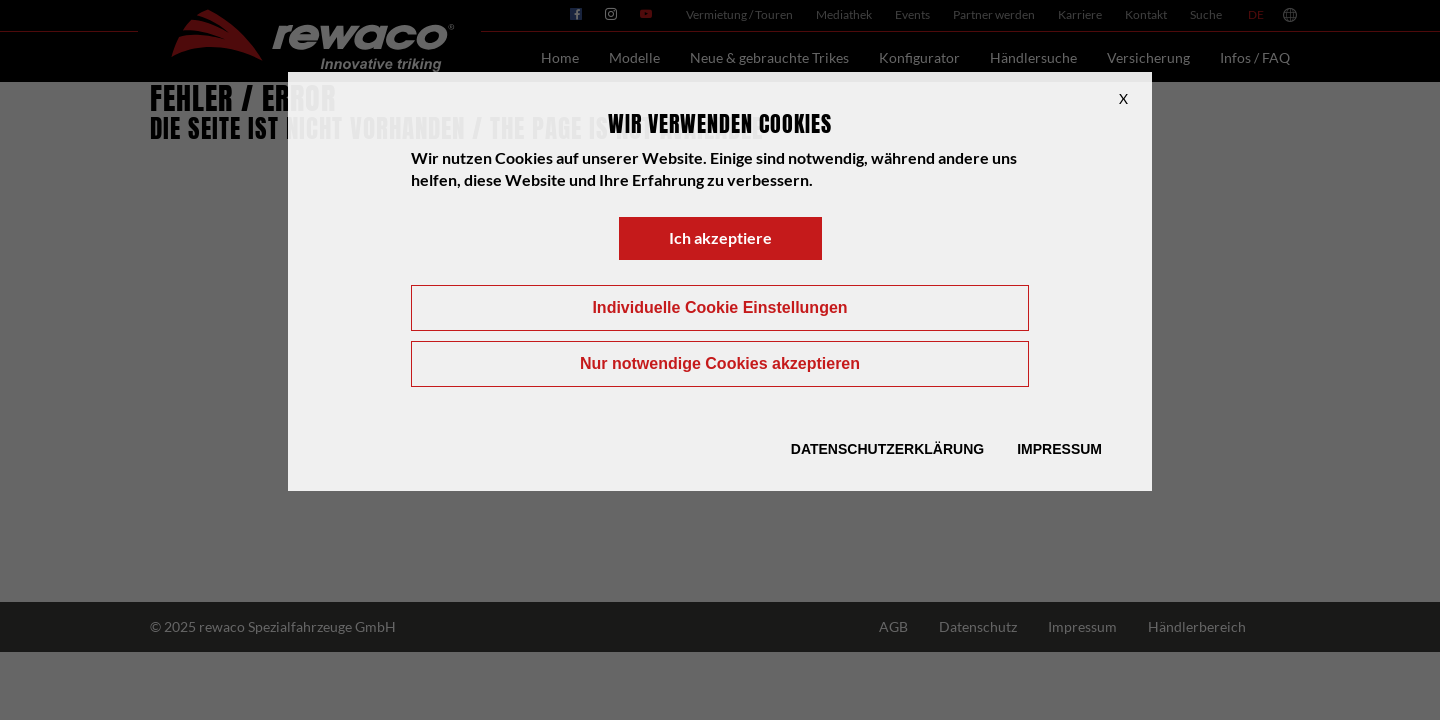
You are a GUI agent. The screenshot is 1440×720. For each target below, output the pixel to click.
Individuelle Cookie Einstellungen (719, 307)
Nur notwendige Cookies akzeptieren (720, 363)
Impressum (1059, 449)
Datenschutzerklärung (887, 449)
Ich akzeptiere (720, 237)
